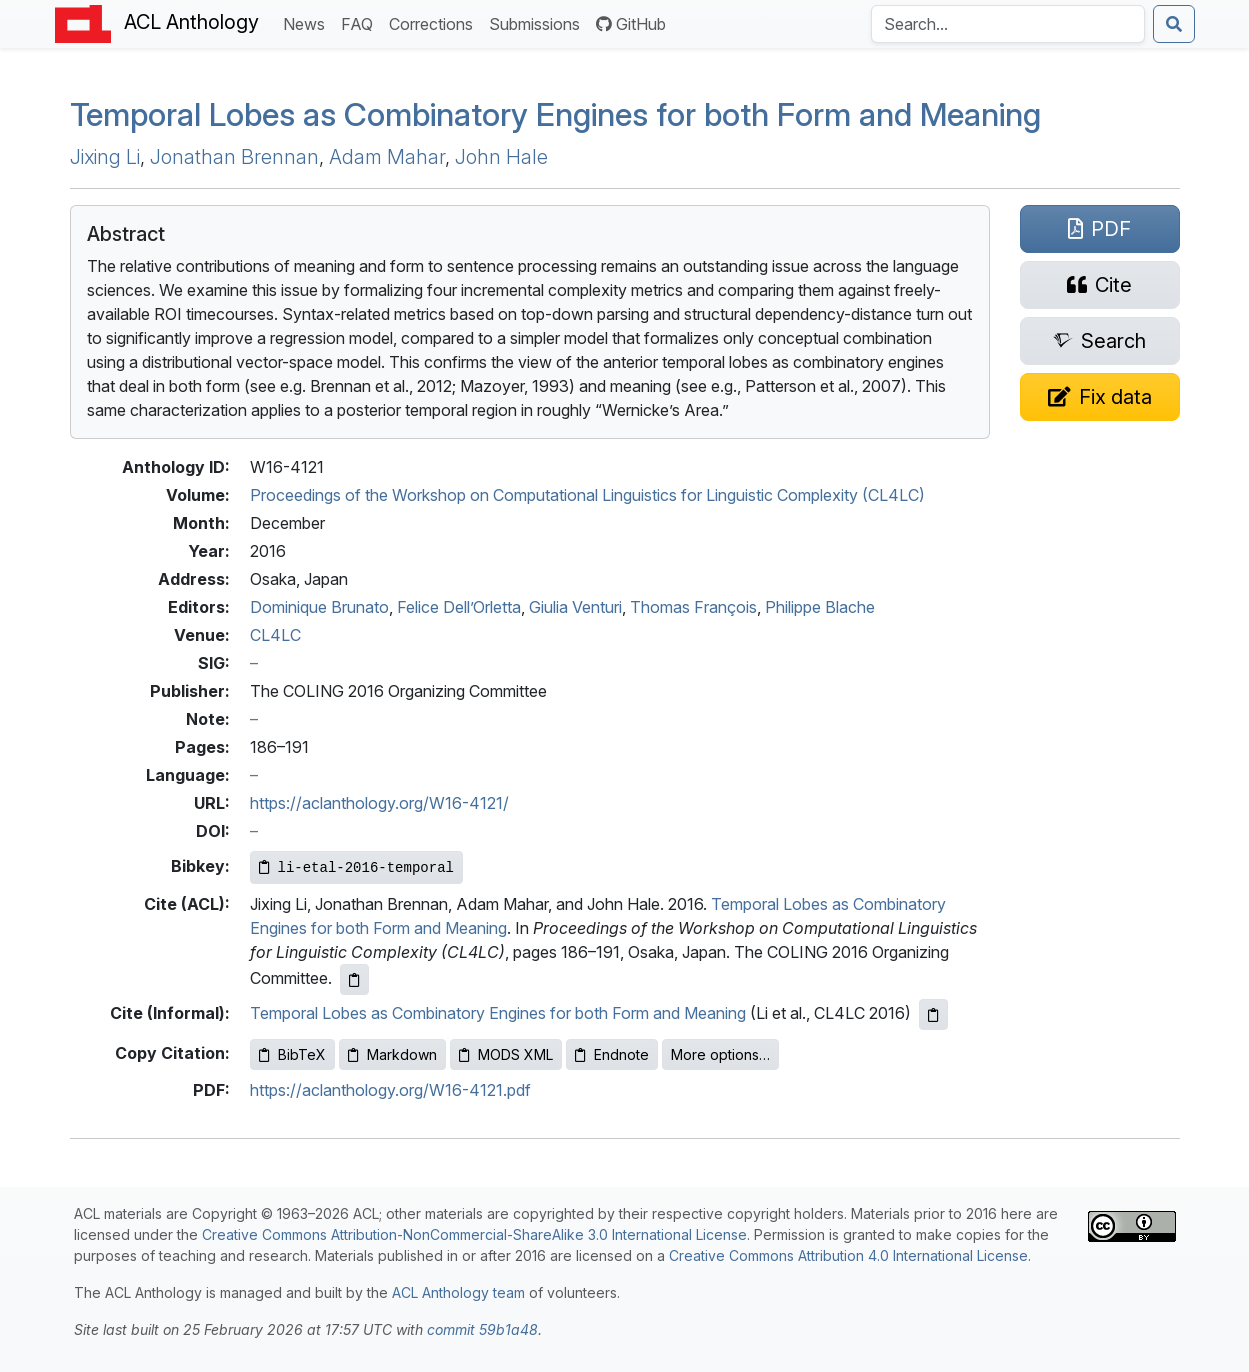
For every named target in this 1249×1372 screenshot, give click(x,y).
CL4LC (275, 635)
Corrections (435, 22)
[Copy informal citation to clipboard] (933, 1014)
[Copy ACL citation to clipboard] (354, 979)
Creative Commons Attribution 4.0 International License (848, 1255)
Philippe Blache (820, 607)
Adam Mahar (387, 157)
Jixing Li (105, 157)
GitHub (631, 24)
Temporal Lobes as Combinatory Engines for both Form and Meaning (555, 114)
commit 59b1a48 (482, 1329)
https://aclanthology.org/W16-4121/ (379, 803)
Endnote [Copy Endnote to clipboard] (612, 1054)
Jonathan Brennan (234, 157)
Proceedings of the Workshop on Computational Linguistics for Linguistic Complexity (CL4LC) (587, 495)
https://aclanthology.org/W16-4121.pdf (390, 1090)
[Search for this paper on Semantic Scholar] (1100, 341)
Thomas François (693, 607)
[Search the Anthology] (1008, 24)
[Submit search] (1174, 24)
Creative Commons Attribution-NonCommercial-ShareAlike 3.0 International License (474, 1234)
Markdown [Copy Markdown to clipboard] (392, 1054)
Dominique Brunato (319, 607)
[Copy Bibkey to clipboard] (356, 867)
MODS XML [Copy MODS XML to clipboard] (506, 1054)
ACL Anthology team (458, 1292)
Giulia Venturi (575, 607)
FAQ (361, 22)
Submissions (538, 22)
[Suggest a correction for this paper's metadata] (1100, 397)
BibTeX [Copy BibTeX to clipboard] (292, 1054)
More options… (720, 1054)
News (308, 22)
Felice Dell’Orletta (459, 607)
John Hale (501, 157)
